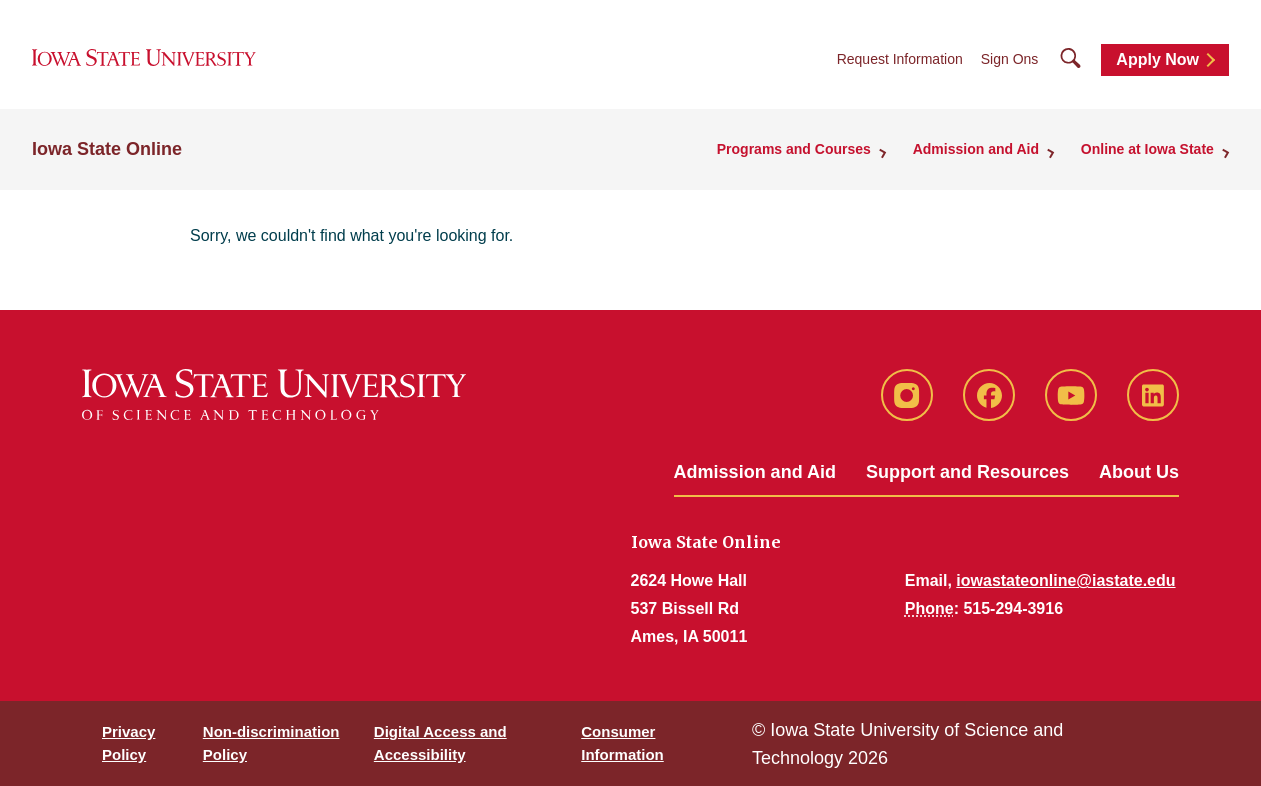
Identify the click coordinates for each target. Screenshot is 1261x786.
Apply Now (1157, 61)
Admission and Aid (755, 472)
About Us (1139, 472)
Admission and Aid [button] (979, 151)
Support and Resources (967, 472)
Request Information (900, 61)
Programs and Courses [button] (799, 151)
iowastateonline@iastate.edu (1065, 580)
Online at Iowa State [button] (1148, 151)
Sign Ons (1010, 61)
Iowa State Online (107, 151)
